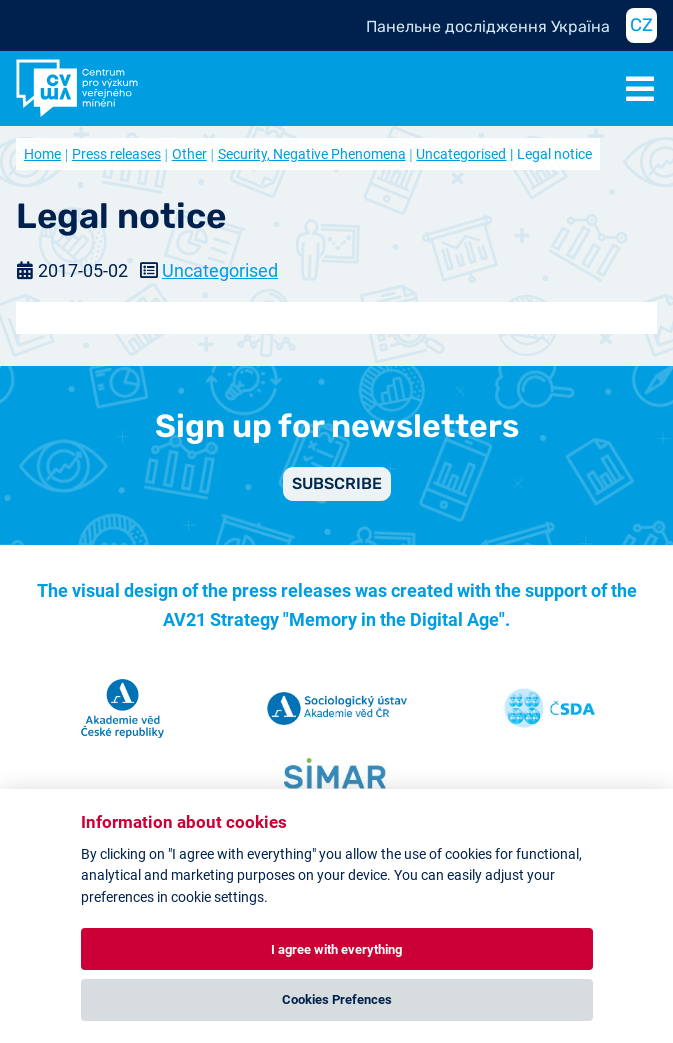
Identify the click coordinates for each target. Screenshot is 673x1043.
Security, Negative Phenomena (312, 154)
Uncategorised (461, 154)
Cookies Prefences (337, 999)
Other (189, 154)
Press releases (116, 154)
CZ (641, 25)
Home (42, 154)
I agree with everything (336, 949)
